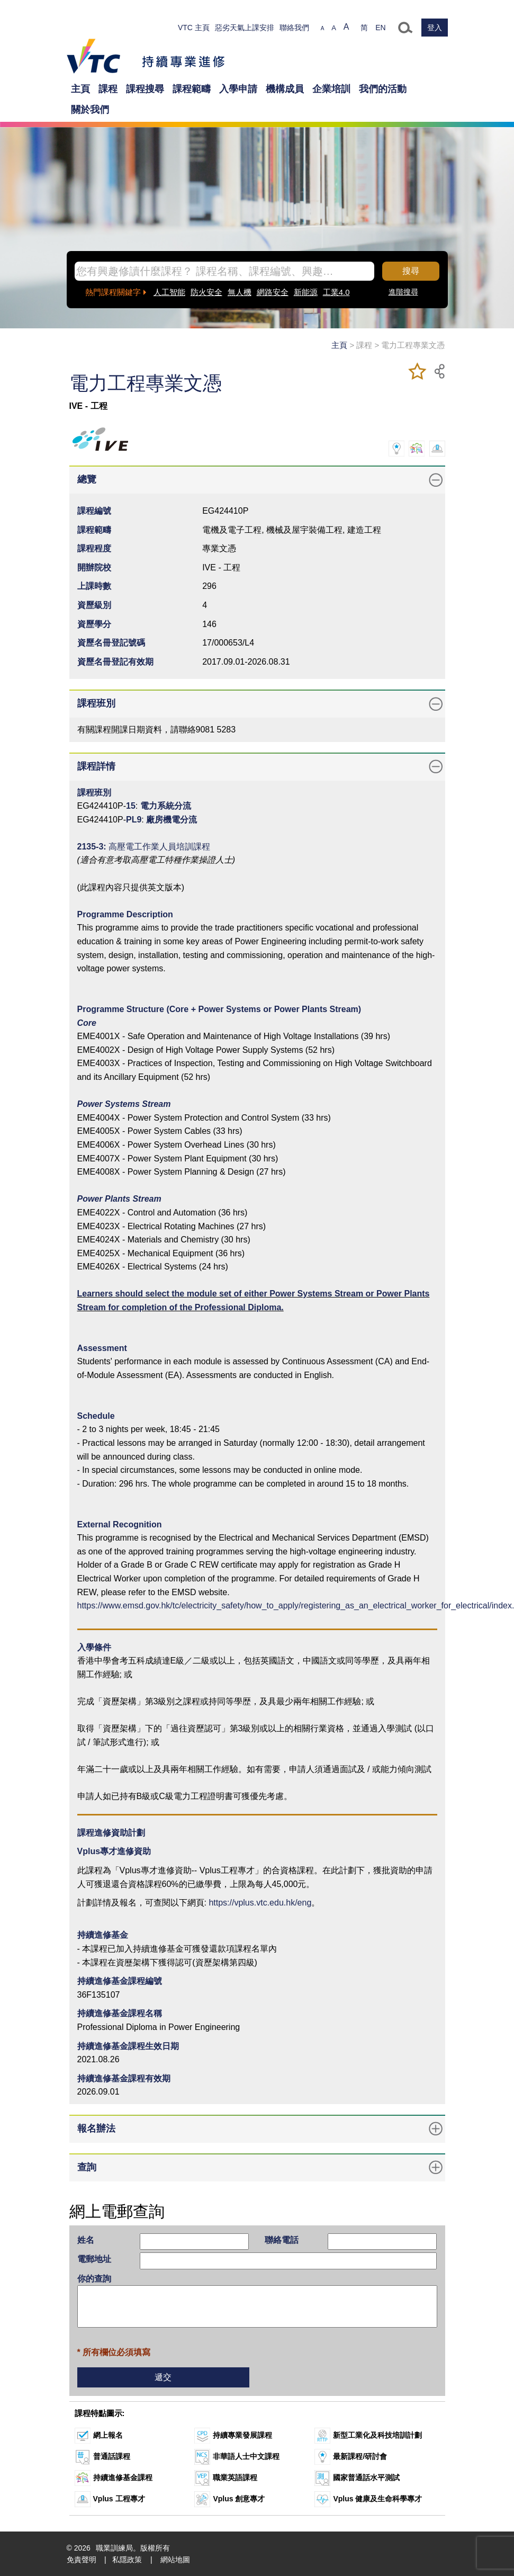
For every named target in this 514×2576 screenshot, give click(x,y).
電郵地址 (94, 2259)
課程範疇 (192, 89)
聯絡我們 (294, 27)
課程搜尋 (145, 89)
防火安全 (206, 292)
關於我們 (90, 109)
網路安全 (272, 292)
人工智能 (169, 292)
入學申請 (238, 89)
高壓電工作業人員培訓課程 (159, 846)
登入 (434, 27)
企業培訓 (331, 89)
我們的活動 (383, 89)
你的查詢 (94, 2278)
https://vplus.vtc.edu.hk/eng (260, 1902)
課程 (108, 89)
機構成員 (285, 89)
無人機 (239, 292)
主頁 (80, 89)
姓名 (85, 2239)
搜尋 (410, 270)
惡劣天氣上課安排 (244, 27)
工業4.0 (336, 292)
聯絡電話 (282, 2239)
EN (380, 27)
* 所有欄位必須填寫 (114, 2352)
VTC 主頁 (194, 27)
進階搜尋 (403, 292)
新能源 (306, 292)
